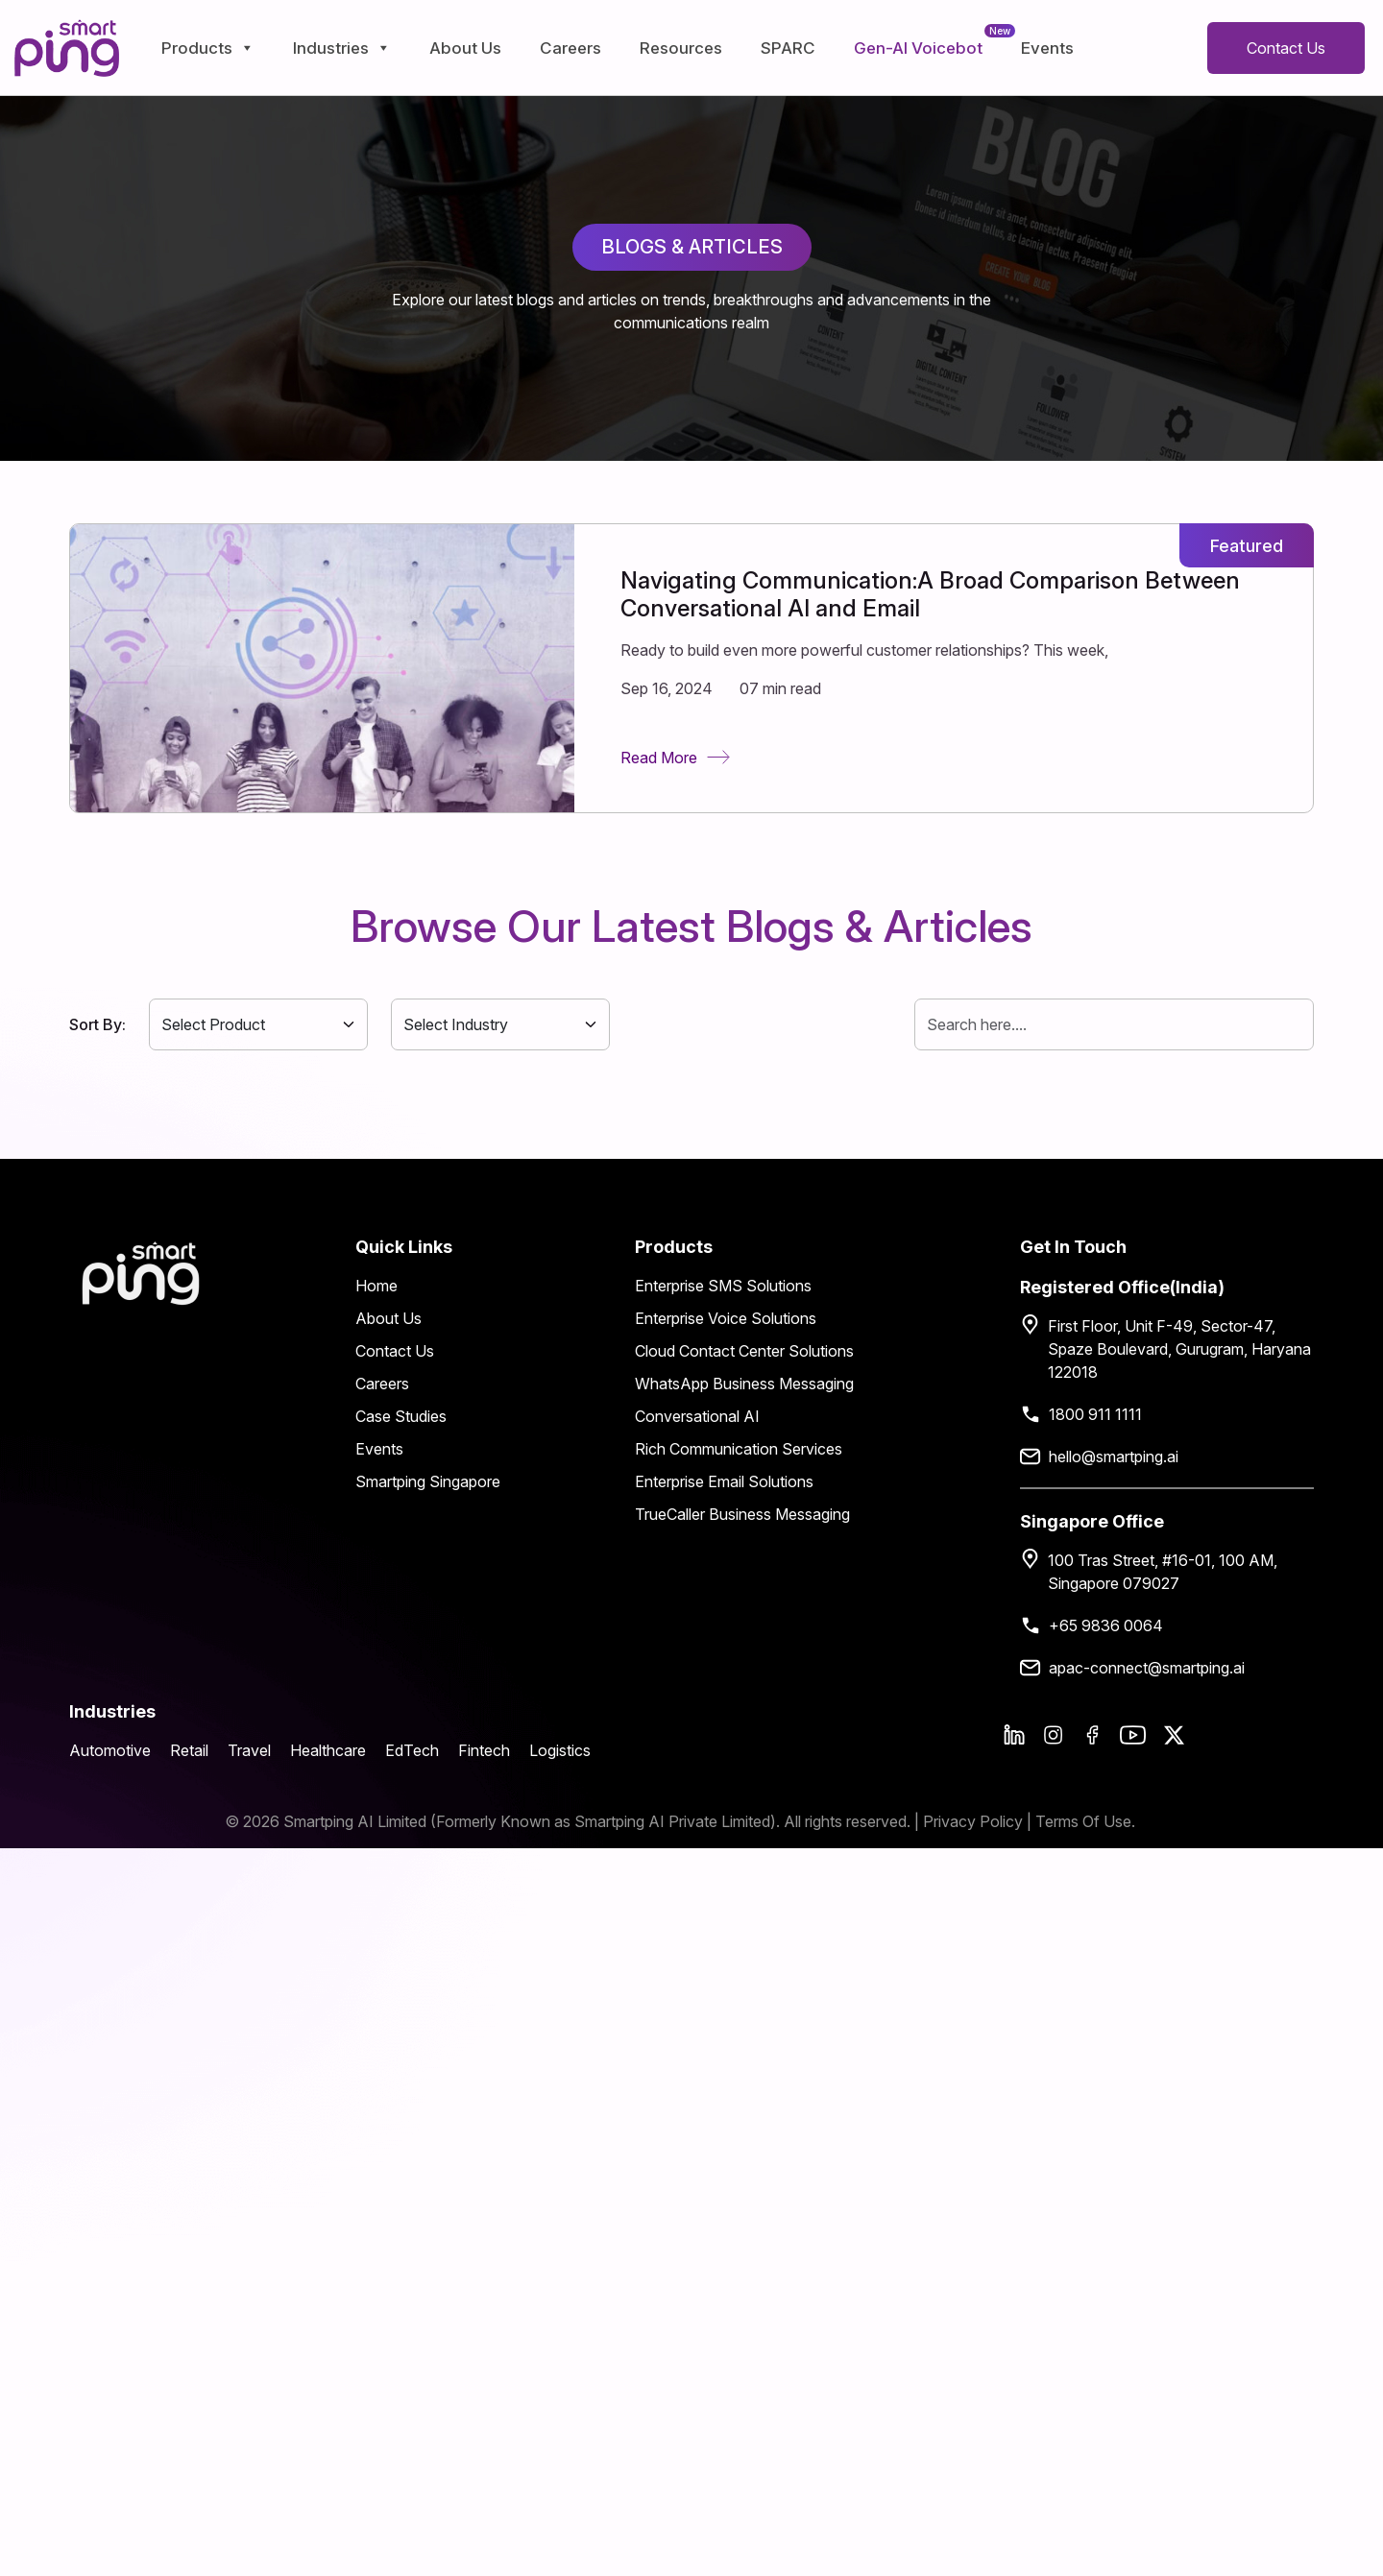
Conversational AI (697, 1416)
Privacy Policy (975, 1821)
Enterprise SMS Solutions (723, 1285)
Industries (342, 48)
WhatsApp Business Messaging (744, 1383)
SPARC (788, 48)
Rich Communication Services (738, 1448)
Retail (189, 1750)
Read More (675, 757)
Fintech (484, 1750)
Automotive (110, 1750)
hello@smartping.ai (1113, 1456)
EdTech (412, 1750)
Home (376, 1285)
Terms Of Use (1083, 1821)
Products (208, 48)
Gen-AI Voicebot (918, 48)
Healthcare (328, 1750)
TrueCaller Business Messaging (742, 1514)
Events (1047, 48)
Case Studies (401, 1416)
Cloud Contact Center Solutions (744, 1350)
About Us (465, 48)
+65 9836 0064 (1106, 1625)
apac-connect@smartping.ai (1147, 1667)
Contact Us (1286, 48)
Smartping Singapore (427, 1481)
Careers (570, 48)
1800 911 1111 (1095, 1414)
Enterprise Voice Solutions (725, 1318)
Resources (681, 48)
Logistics (560, 1750)
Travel (249, 1750)
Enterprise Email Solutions (724, 1481)
